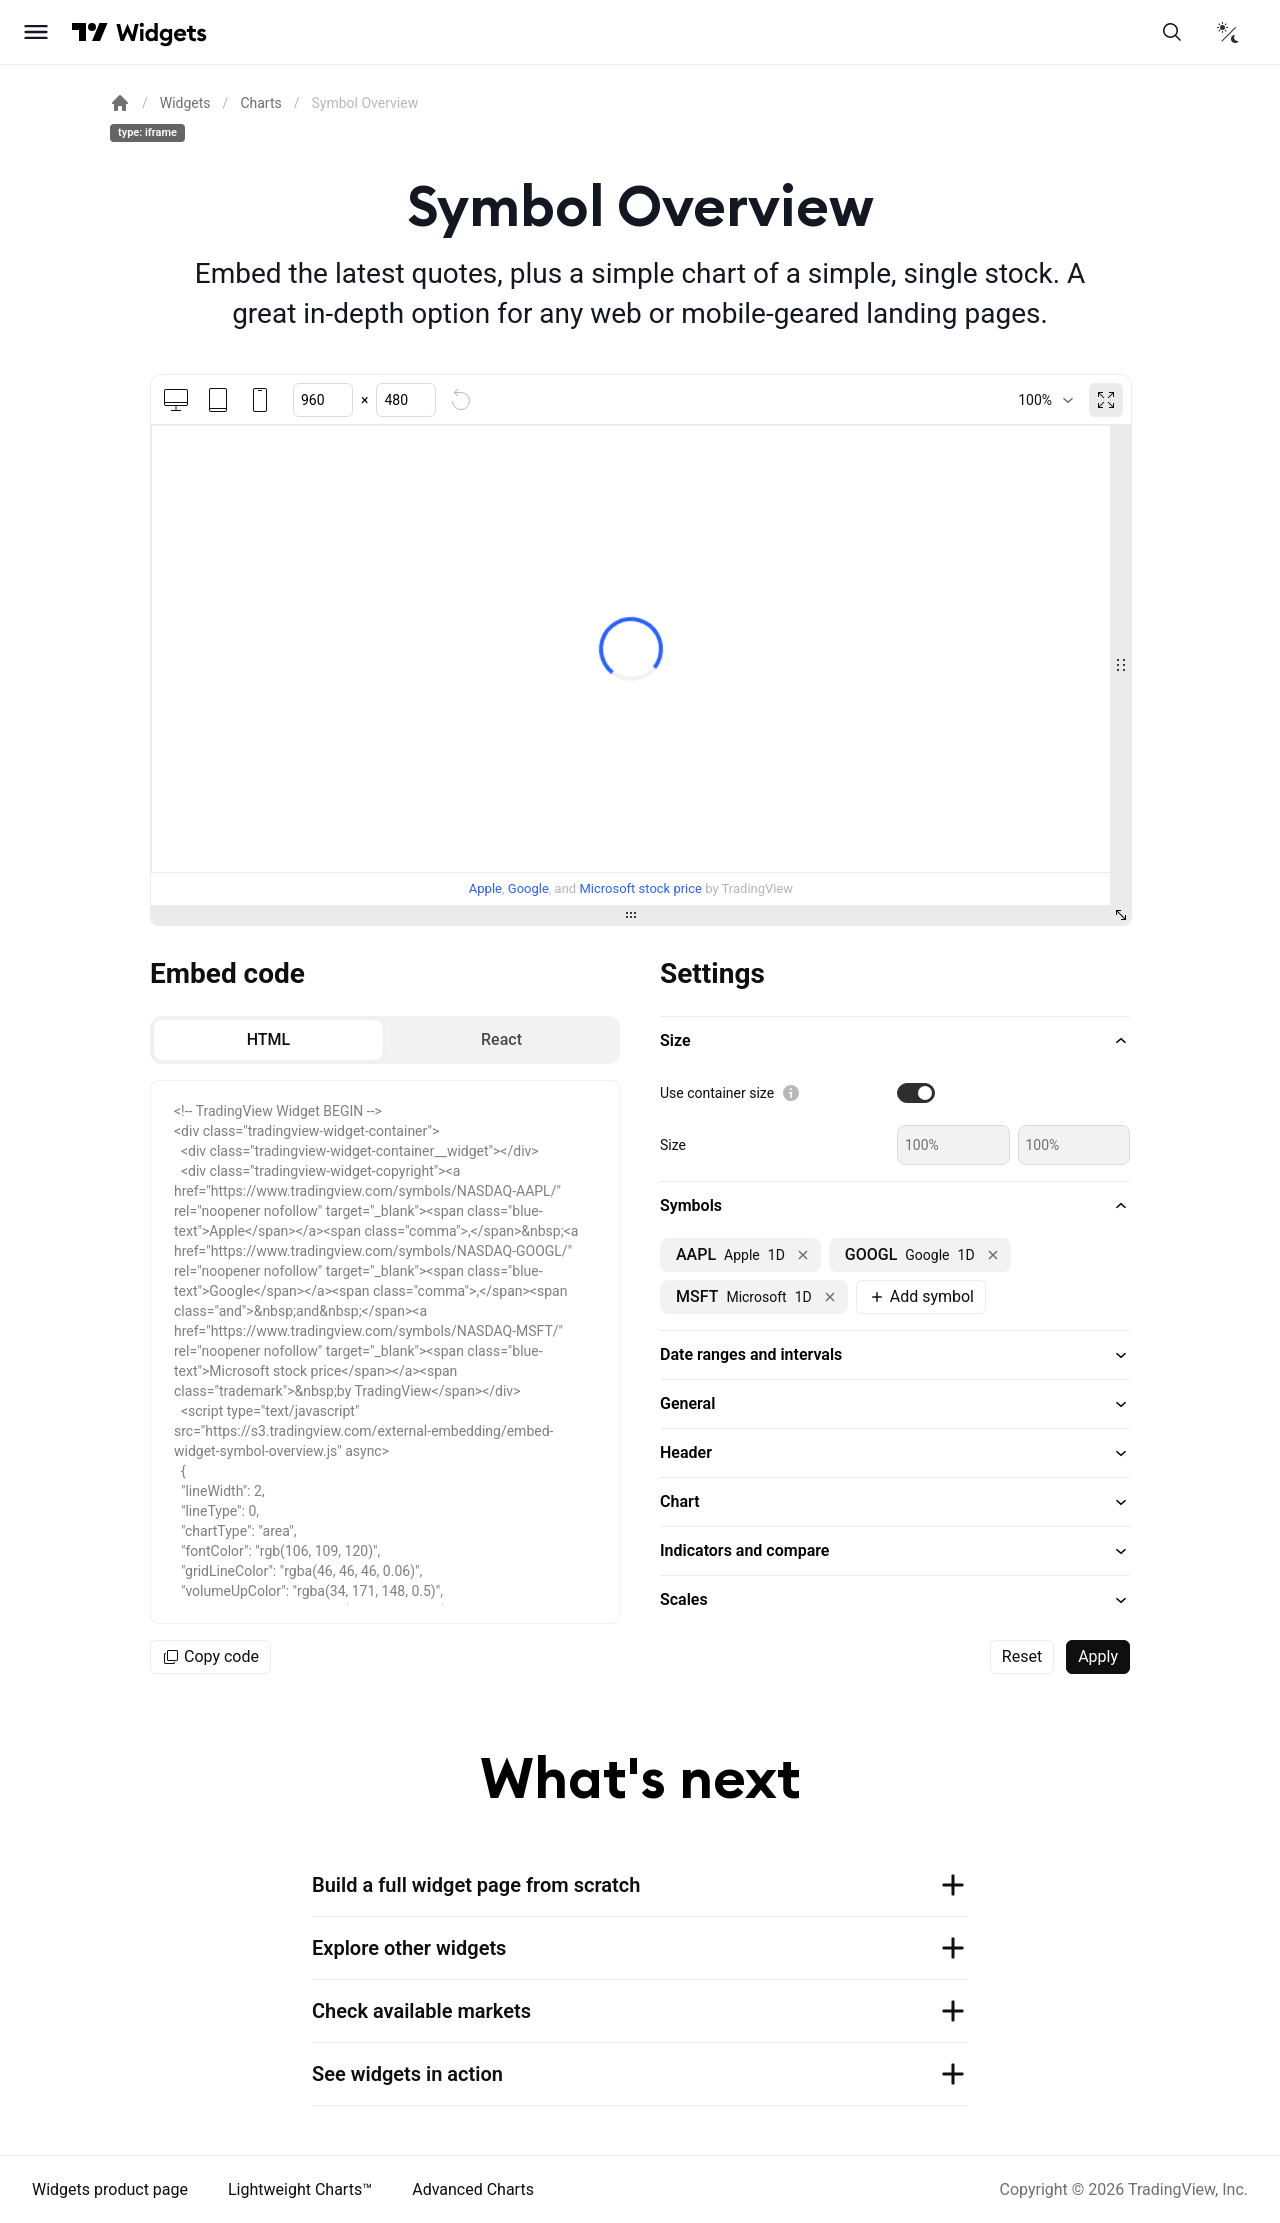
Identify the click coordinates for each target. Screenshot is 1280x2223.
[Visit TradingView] (90, 32)
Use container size (717, 1093)
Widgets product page (110, 2189)
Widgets (185, 103)
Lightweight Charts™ (300, 2189)
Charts (260, 103)
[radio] (268, 1040)
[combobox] (1045, 400)
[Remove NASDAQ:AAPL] (803, 1255)
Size (673, 1145)
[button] (895, 1041)
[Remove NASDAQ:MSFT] (830, 1297)
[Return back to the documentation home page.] (120, 103)
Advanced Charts (473, 2189)
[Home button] (161, 32)
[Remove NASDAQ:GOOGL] (993, 1255)
